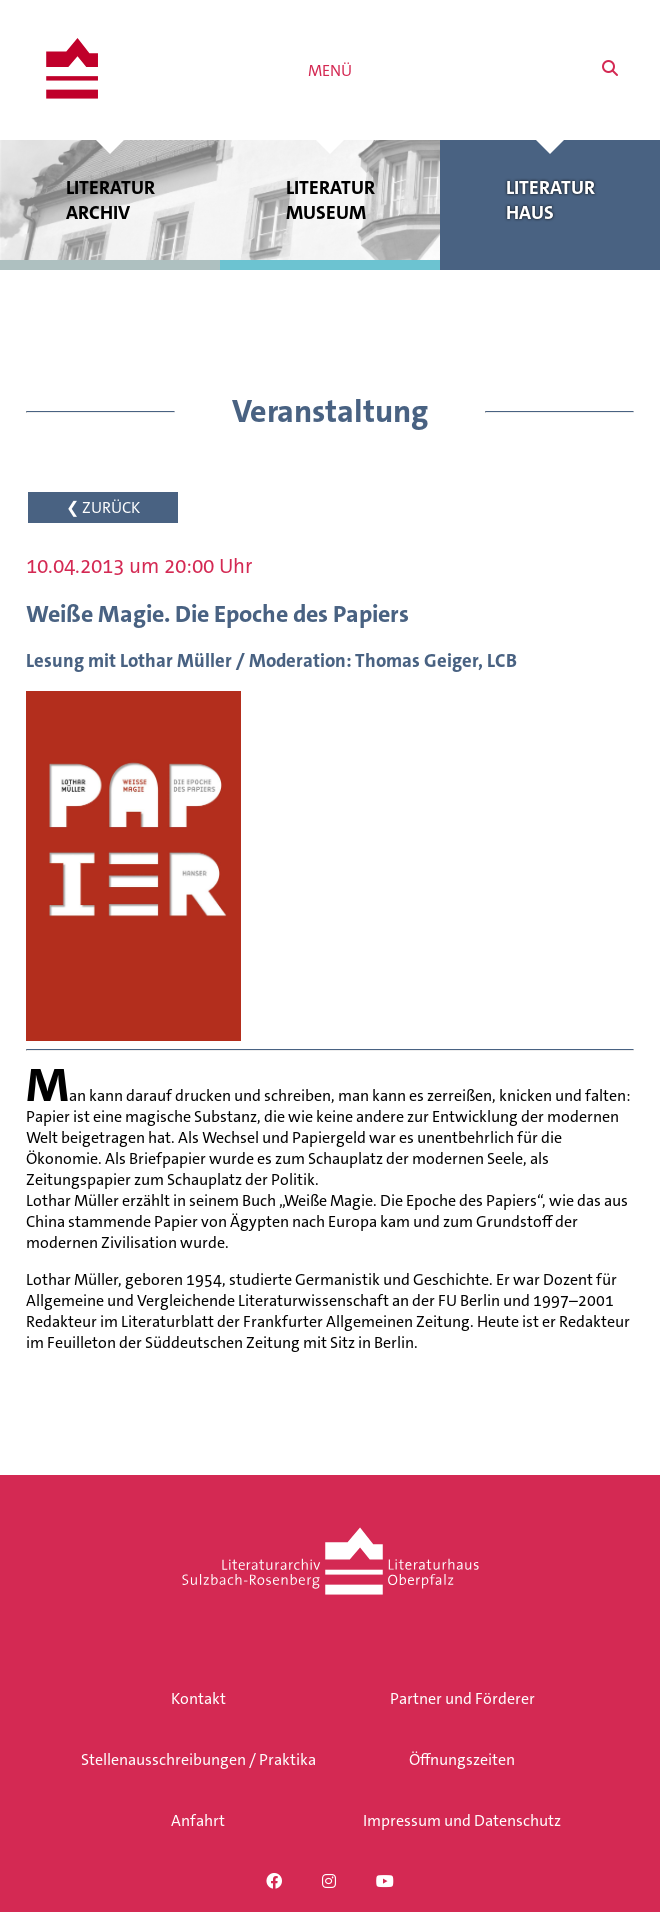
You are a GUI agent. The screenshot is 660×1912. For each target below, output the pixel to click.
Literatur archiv (110, 200)
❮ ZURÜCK (103, 507)
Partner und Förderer (462, 1698)
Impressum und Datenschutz (462, 1820)
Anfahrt (198, 1820)
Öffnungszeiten (462, 1759)
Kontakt (198, 1698)
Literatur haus (550, 200)
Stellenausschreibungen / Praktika (198, 1759)
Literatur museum (330, 200)
